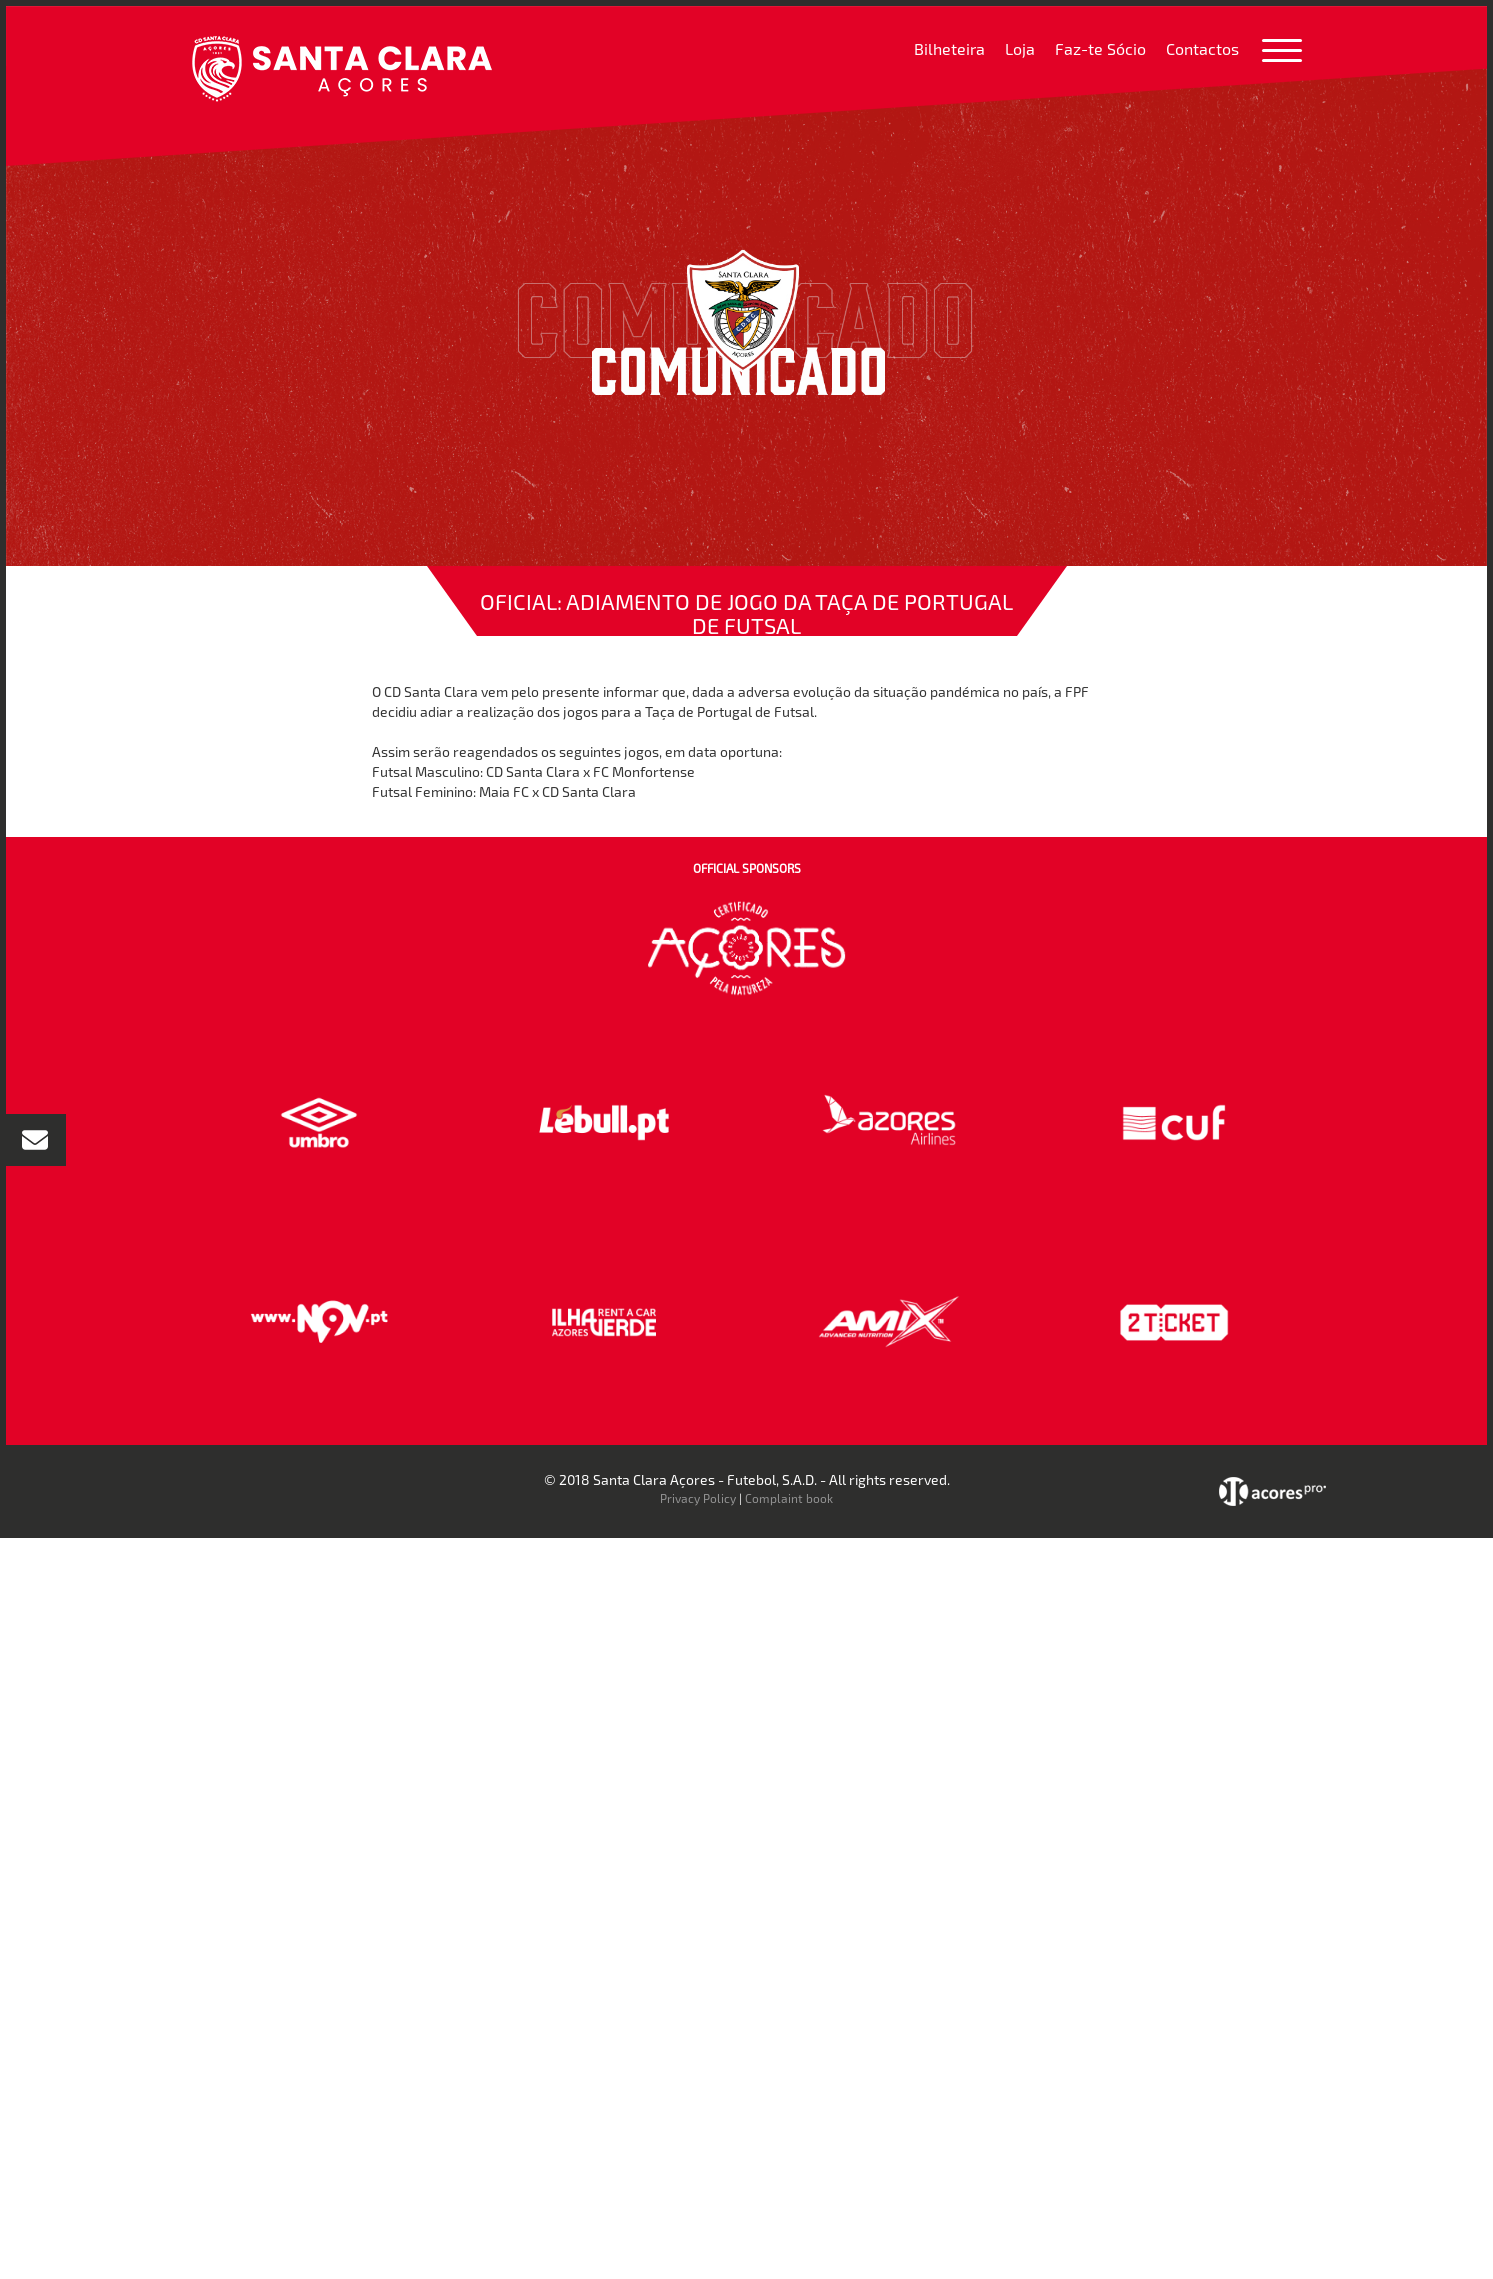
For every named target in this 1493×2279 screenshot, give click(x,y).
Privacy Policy (698, 1498)
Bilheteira (949, 48)
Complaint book (789, 1498)
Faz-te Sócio (1100, 48)
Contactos (1202, 48)
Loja (1020, 48)
